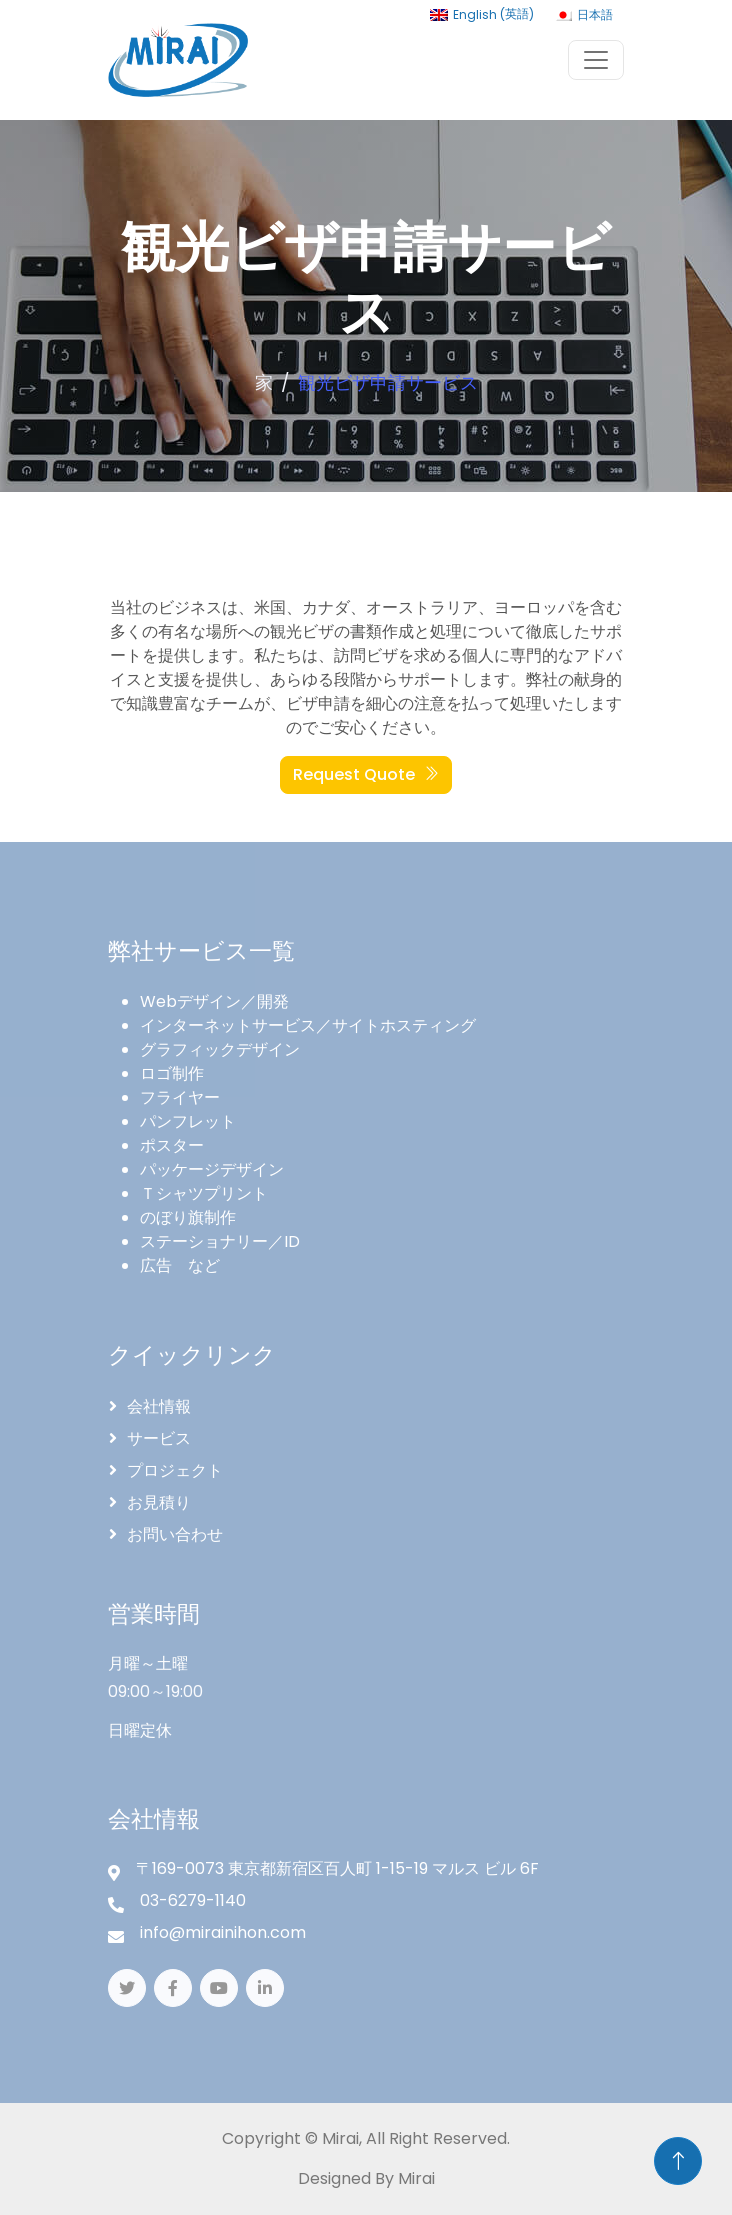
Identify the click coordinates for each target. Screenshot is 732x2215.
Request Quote (366, 774)
